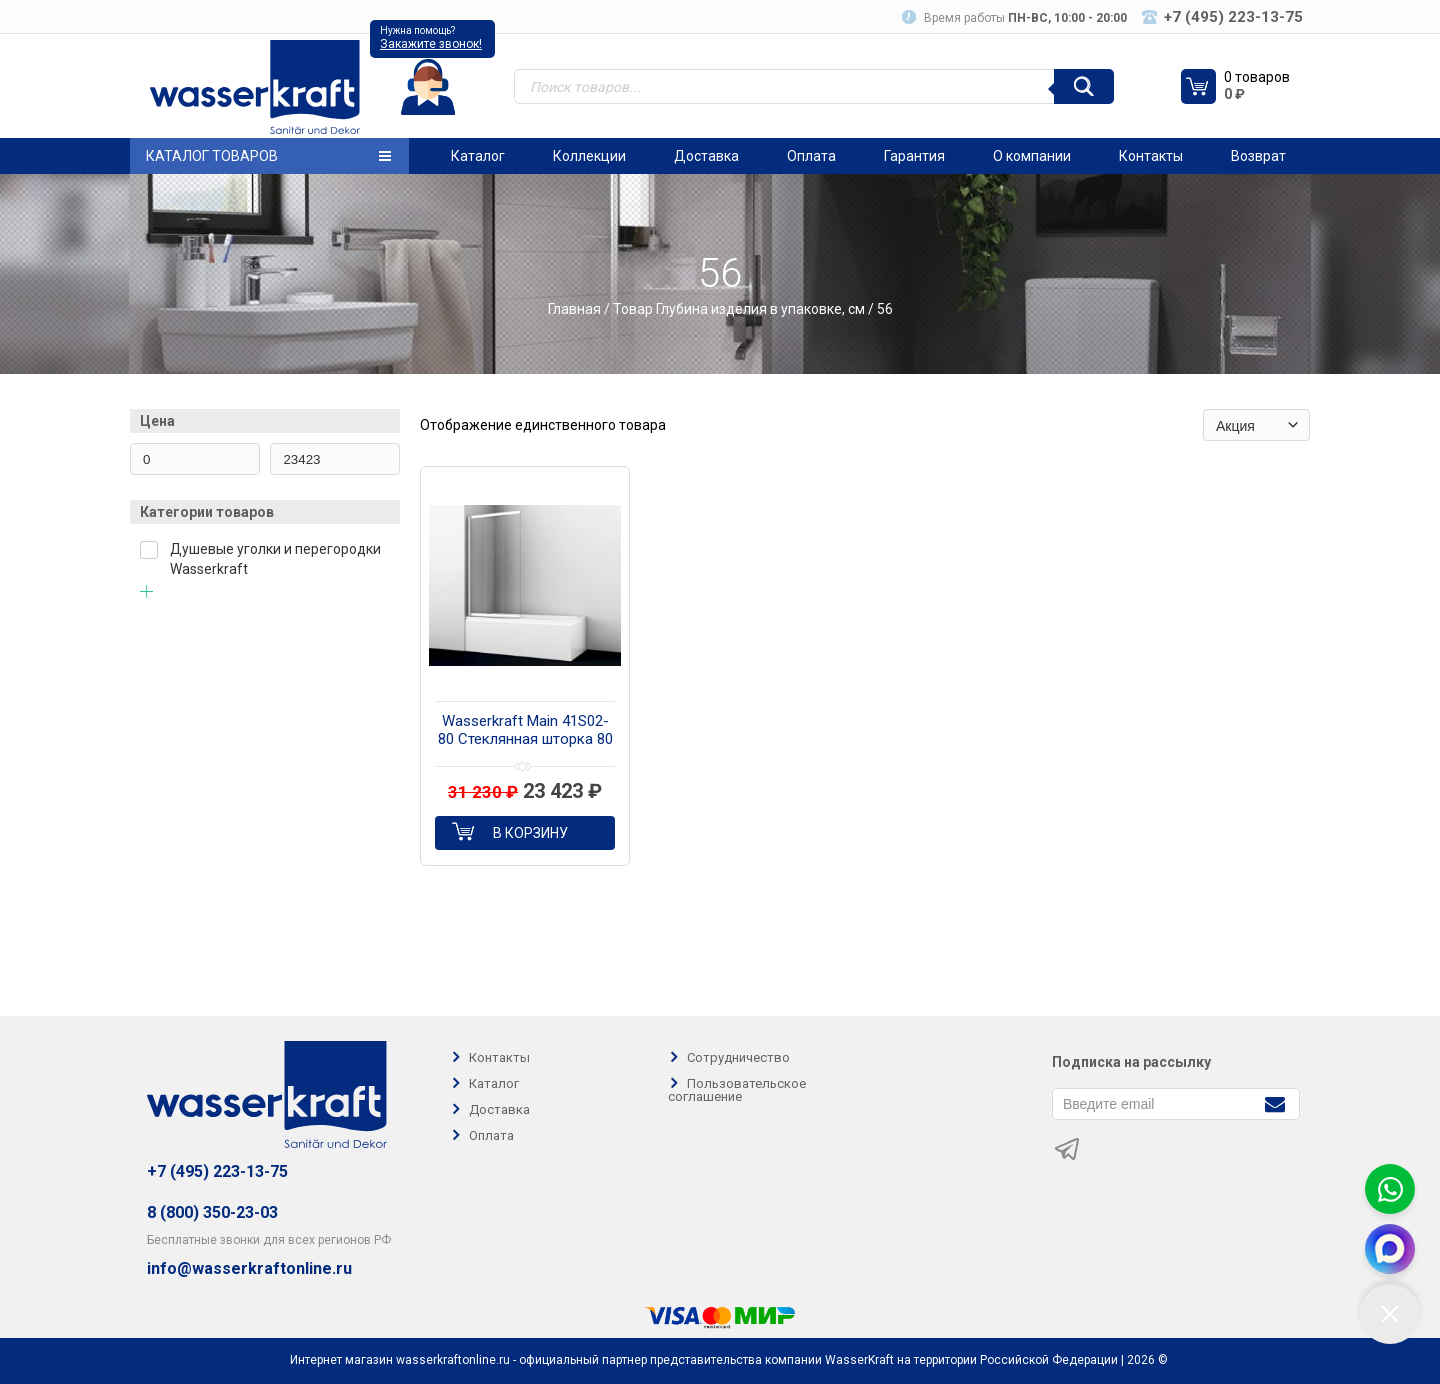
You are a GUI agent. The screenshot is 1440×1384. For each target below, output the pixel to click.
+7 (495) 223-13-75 (217, 1171)
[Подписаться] (1274, 1102)
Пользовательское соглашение (737, 1090)
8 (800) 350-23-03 (212, 1212)
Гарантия (914, 156)
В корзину (530, 833)
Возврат (1258, 156)
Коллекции (589, 156)
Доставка (706, 156)
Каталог (478, 156)
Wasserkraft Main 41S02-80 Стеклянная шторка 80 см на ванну (525, 731)
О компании (1032, 156)
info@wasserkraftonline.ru (249, 1269)
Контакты (1151, 156)
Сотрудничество (738, 1057)
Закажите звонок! (431, 44)
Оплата (811, 156)
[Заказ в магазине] (1256, 425)
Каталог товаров (268, 156)
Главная (574, 309)
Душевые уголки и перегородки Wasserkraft (275, 559)
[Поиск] (1084, 86)
